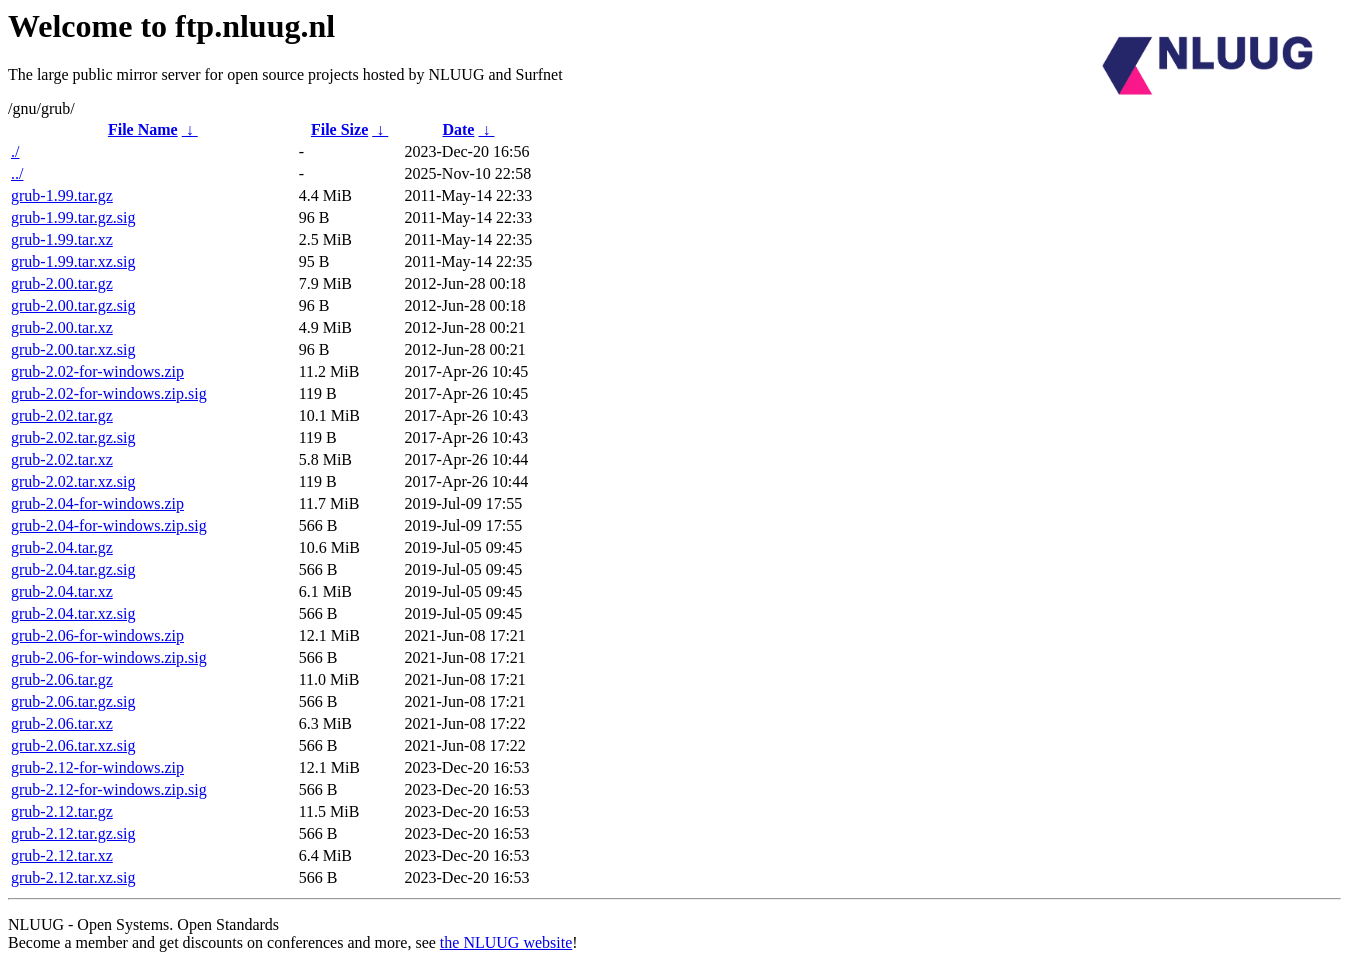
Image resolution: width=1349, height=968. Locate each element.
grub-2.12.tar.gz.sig (73, 833)
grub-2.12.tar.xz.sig (73, 877)
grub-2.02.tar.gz (62, 415)
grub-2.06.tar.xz (62, 723)
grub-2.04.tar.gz (62, 547)
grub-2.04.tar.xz (62, 591)
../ (17, 173)
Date (458, 129)
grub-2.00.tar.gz (62, 283)
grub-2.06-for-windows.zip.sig (109, 657)
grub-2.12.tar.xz (62, 855)
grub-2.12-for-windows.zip (97, 767)
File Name (143, 129)
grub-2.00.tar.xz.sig (73, 349)
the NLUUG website (506, 942)
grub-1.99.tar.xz (62, 239)
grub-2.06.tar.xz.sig (73, 745)
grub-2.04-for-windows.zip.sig (109, 525)
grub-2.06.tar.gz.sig (73, 701)
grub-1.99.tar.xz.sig (73, 261)
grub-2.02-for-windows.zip (97, 371)
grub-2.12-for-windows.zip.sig (109, 789)
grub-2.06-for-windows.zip (97, 635)
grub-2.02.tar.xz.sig (73, 481)
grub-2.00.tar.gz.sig (73, 305)
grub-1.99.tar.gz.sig (73, 217)
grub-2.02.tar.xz (62, 459)
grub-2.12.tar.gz (62, 811)
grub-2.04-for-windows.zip (97, 503)
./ (15, 151)
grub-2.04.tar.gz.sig (73, 569)
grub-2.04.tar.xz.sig (73, 613)
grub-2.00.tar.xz (62, 327)
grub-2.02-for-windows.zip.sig (109, 393)
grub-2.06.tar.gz (62, 679)
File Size (339, 129)
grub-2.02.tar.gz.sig (73, 437)
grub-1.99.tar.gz (62, 195)
